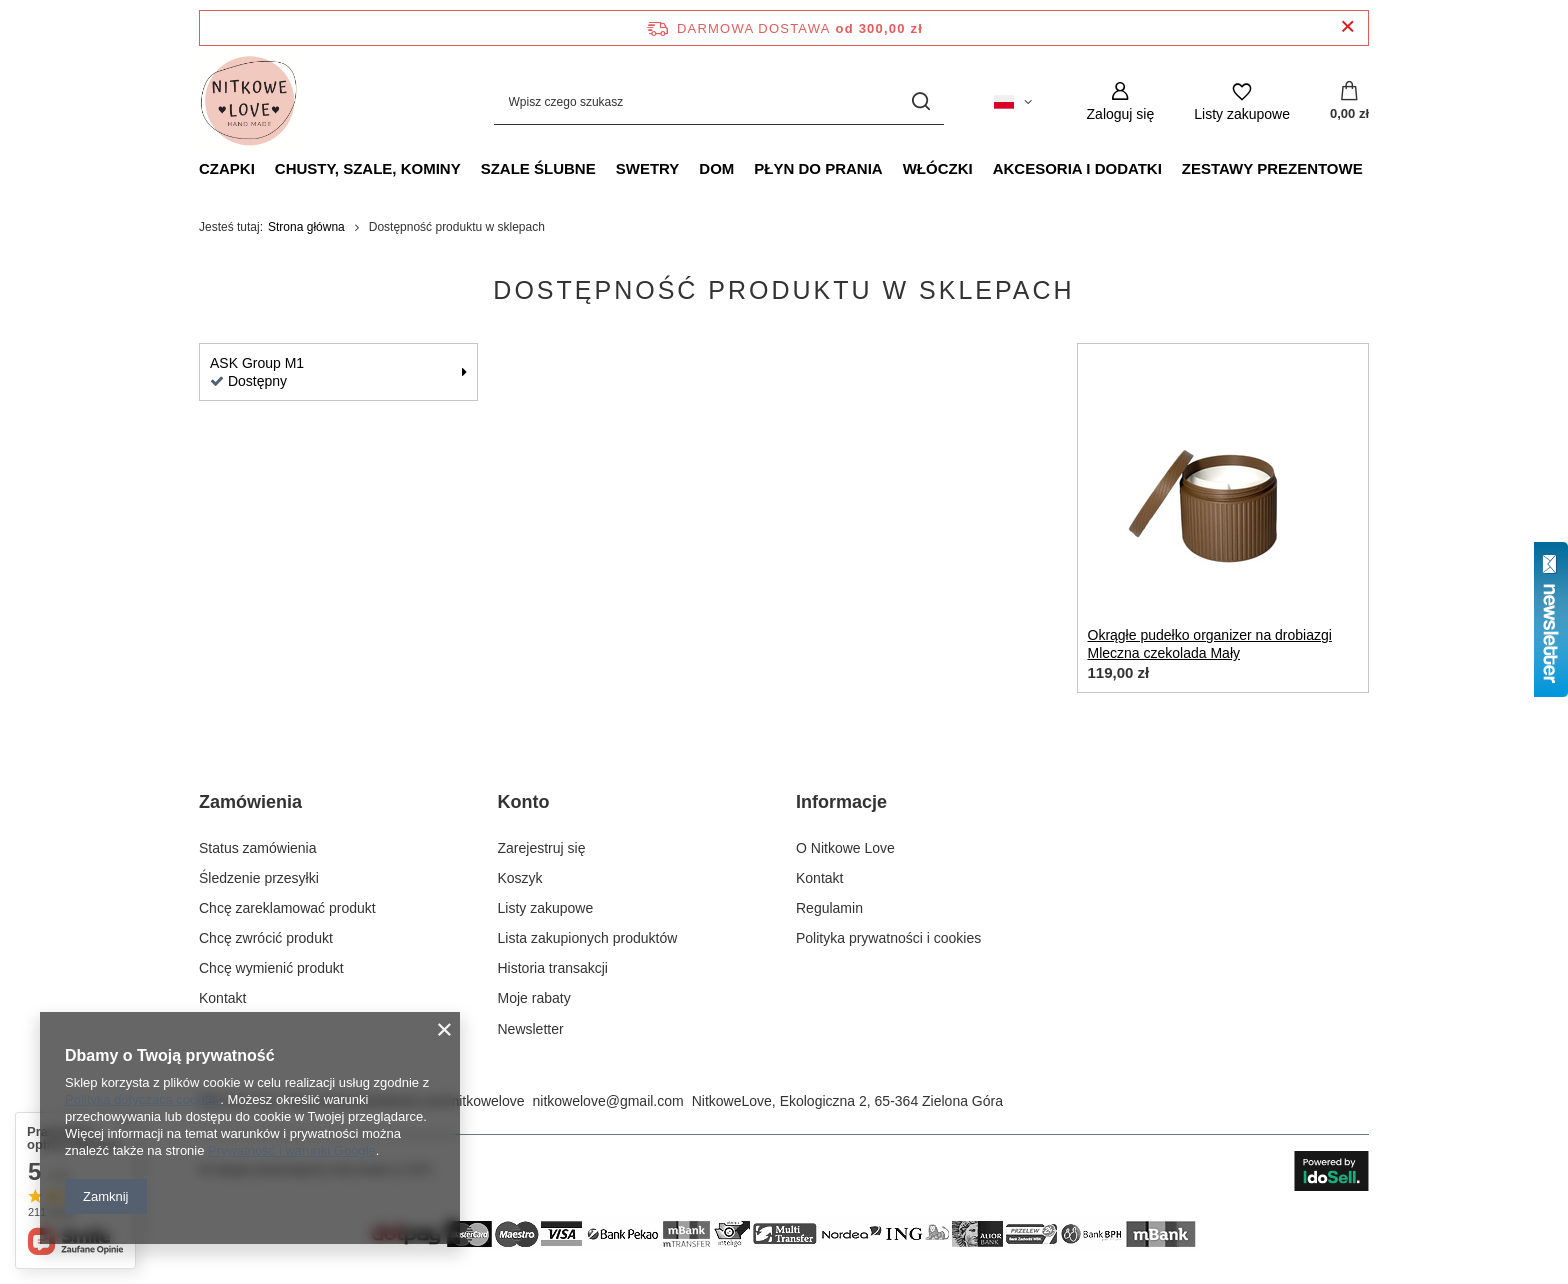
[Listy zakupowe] (1242, 101)
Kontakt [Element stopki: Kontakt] (222, 998)
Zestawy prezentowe (1272, 168)
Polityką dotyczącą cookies (142, 1099)
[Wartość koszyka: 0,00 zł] (1349, 102)
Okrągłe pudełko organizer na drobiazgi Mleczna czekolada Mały (1210, 644)
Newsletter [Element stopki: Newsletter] (531, 1029)
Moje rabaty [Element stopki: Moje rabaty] (534, 998)
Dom (716, 168)
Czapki (227, 168)
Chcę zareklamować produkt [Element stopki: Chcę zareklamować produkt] (287, 908)
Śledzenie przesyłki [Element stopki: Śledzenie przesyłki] (259, 878)
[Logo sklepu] (249, 102)
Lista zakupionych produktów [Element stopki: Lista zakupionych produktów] (588, 938)
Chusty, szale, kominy (368, 168)
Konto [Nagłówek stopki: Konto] (524, 802)
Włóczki (938, 168)
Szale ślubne (538, 168)
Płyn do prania (818, 168)
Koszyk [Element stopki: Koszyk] (520, 878)
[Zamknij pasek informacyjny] (1347, 27)
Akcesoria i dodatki (1077, 168)
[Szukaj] (921, 101)
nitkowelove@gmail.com (608, 1101)
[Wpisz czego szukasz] (719, 101)
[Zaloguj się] (1121, 101)
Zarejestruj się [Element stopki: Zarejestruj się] (542, 848)
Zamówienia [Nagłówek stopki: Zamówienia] (250, 802)
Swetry (648, 168)
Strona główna (306, 227)
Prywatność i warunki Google (292, 1150)
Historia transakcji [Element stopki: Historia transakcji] (553, 968)
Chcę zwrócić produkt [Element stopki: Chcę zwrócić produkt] (266, 938)
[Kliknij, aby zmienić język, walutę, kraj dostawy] (1013, 102)
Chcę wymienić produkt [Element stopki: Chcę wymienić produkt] (271, 968)
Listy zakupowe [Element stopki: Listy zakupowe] (546, 908)
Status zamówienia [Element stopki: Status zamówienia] (258, 848)
